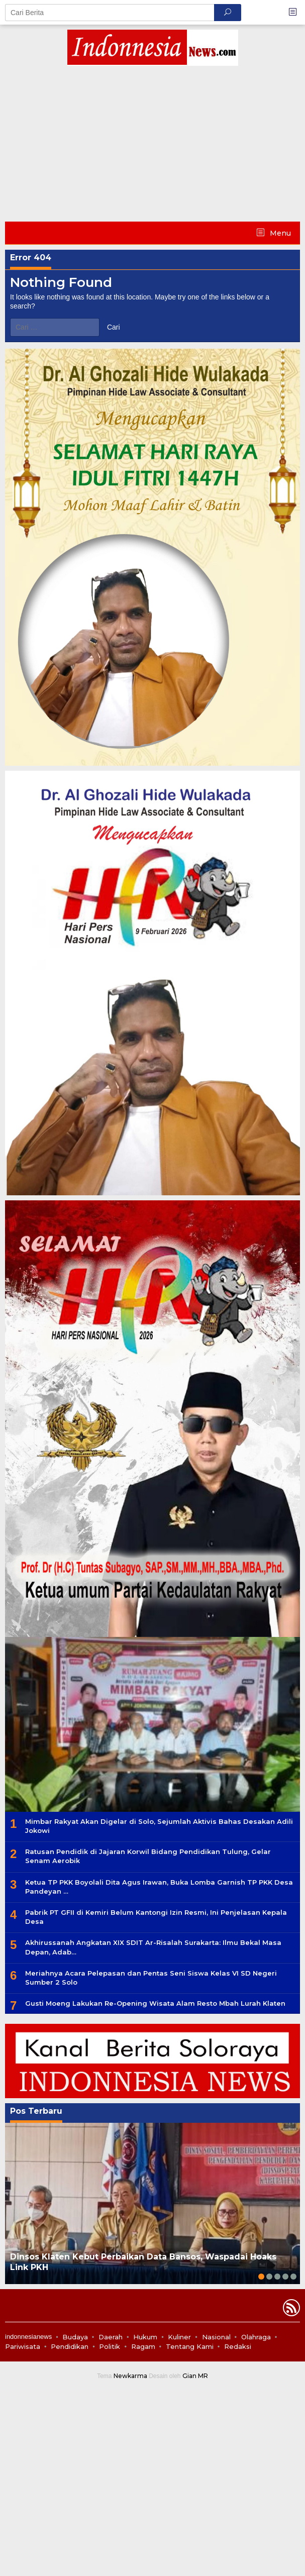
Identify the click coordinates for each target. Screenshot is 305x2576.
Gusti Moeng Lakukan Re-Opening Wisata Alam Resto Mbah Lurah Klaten (155, 2003)
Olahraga (256, 2337)
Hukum (145, 2337)
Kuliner (179, 2337)
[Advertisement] (152, 146)
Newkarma (130, 2376)
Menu (279, 233)
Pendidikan (69, 2346)
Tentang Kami (190, 2346)
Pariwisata (22, 2346)
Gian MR (195, 2376)
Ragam (143, 2346)
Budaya (75, 2337)
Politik (109, 2346)
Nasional (216, 2337)
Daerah (110, 2337)
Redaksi (237, 2346)
